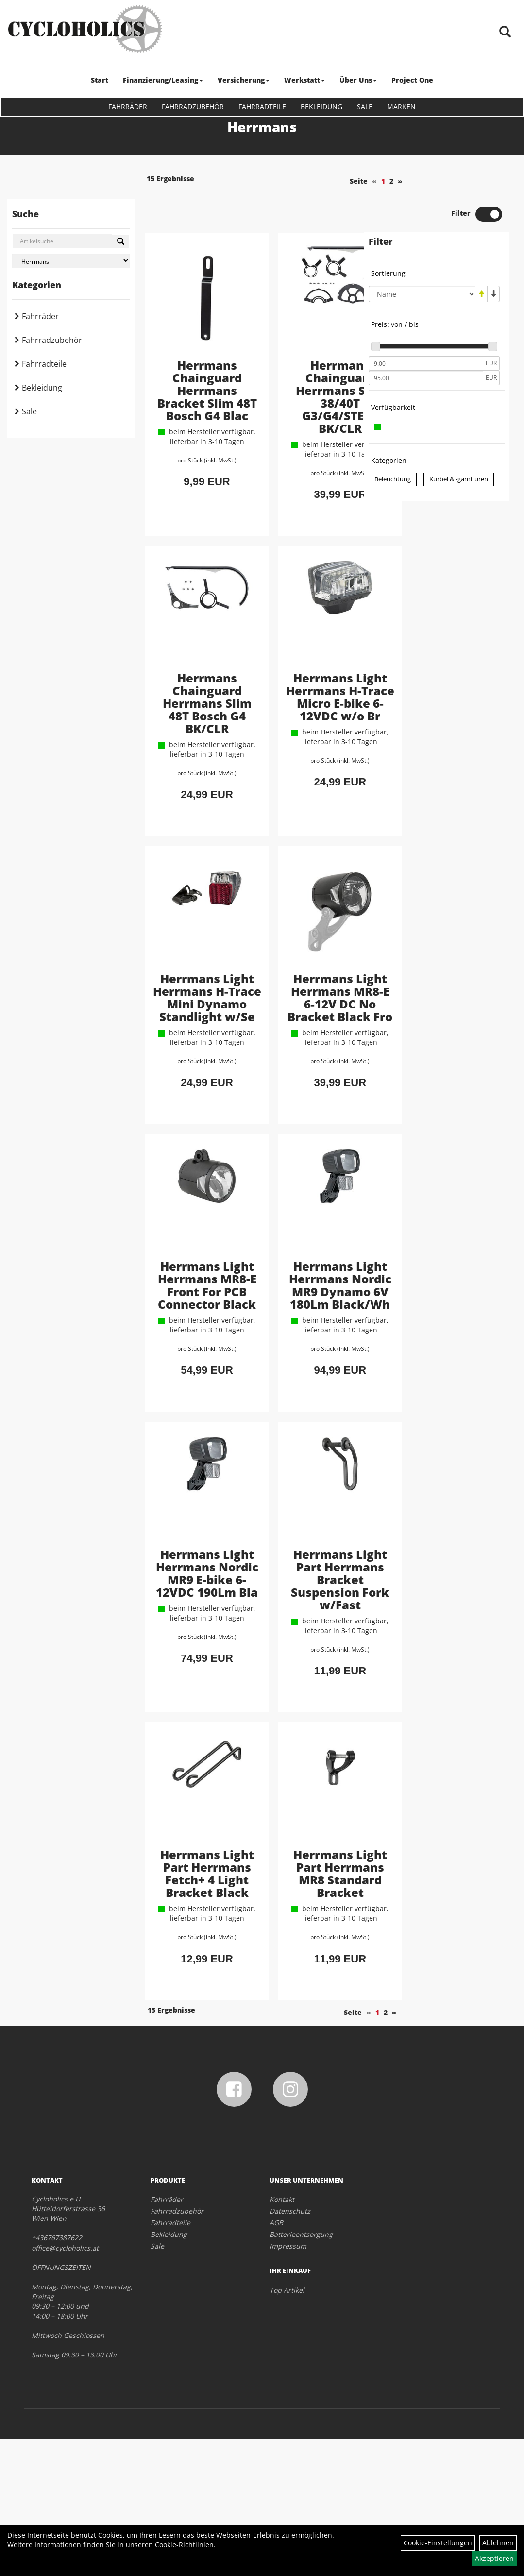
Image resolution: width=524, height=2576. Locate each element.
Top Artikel (287, 2427)
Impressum (288, 2383)
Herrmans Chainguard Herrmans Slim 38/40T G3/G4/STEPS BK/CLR (302, 362)
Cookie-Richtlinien (184, 2544)
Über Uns (358, 80)
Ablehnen (498, 2542)
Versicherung (244, 80)
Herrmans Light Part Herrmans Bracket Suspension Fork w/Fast (302, 1679)
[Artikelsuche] (506, 32)
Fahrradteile (262, 106)
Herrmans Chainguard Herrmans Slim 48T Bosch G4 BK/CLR (193, 685)
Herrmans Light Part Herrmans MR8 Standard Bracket (302, 1995)
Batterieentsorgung (301, 2371)
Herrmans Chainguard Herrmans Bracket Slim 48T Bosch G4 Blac (193, 362)
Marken (401, 106)
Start (99, 80)
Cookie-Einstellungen (438, 2542)
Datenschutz (290, 2348)
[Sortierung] (422, 261)
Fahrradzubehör (193, 106)
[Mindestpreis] (426, 330)
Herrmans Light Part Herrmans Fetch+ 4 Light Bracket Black (194, 1995)
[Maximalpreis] (426, 345)
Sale (364, 106)
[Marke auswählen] (71, 261)
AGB (276, 2360)
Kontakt (282, 2336)
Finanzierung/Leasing (163, 80)
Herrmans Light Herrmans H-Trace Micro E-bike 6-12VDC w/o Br (302, 685)
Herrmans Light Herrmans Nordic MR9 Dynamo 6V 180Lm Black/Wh (302, 1350)
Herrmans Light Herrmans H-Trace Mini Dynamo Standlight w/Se (193, 1014)
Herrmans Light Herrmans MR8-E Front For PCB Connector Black (193, 1350)
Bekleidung (321, 106)
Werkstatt (304, 80)
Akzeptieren (494, 2558)
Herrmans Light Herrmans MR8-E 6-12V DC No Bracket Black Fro (302, 1014)
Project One (412, 80)
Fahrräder (127, 106)
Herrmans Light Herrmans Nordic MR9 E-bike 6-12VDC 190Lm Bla (194, 1679)
